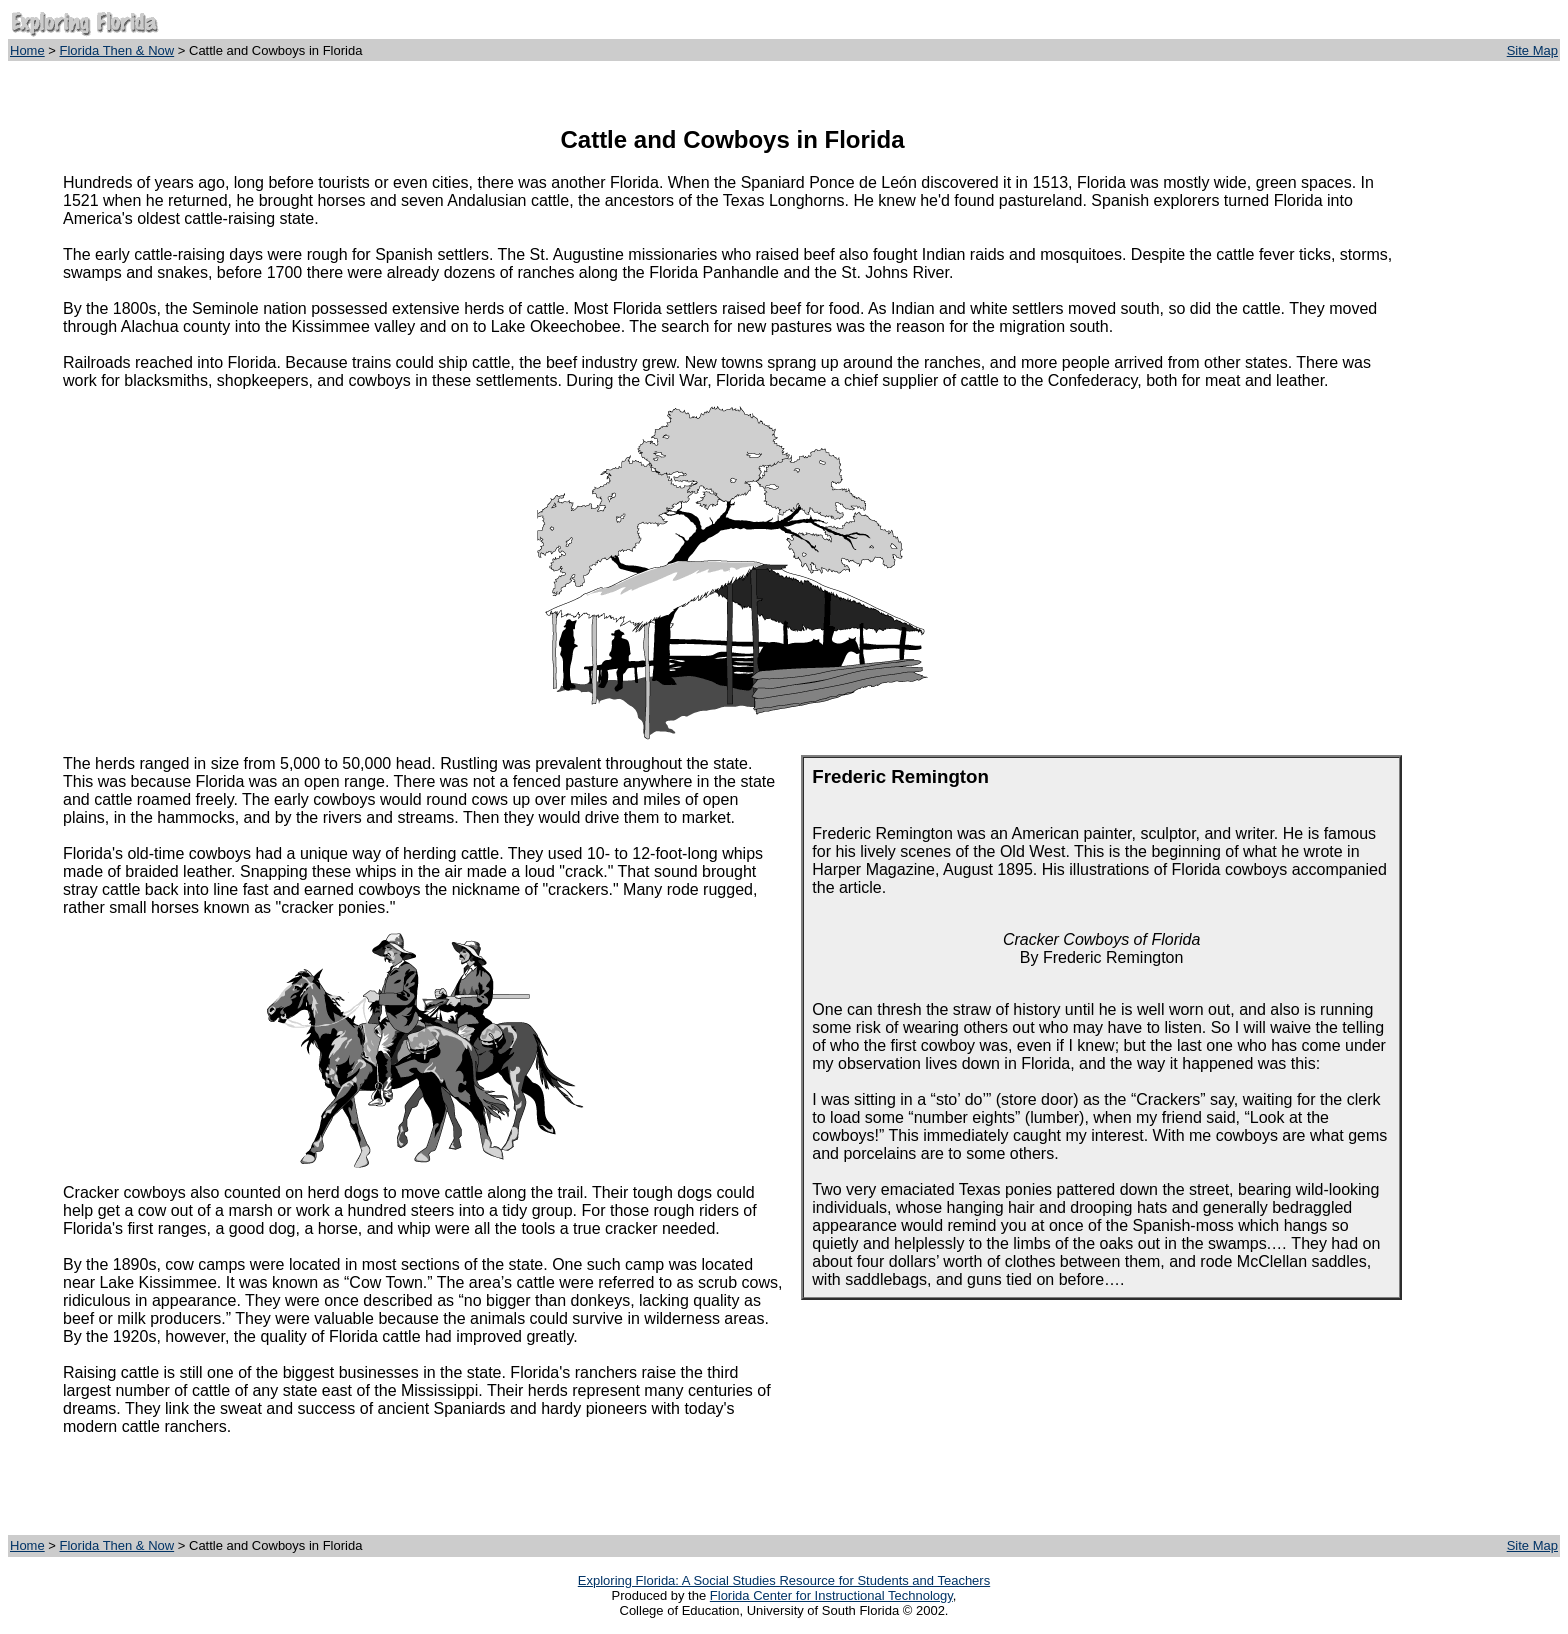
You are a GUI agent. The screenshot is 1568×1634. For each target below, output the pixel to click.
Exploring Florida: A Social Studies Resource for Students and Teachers (784, 1580)
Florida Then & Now (117, 50)
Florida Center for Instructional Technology (831, 1595)
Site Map (1532, 50)
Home (27, 50)
